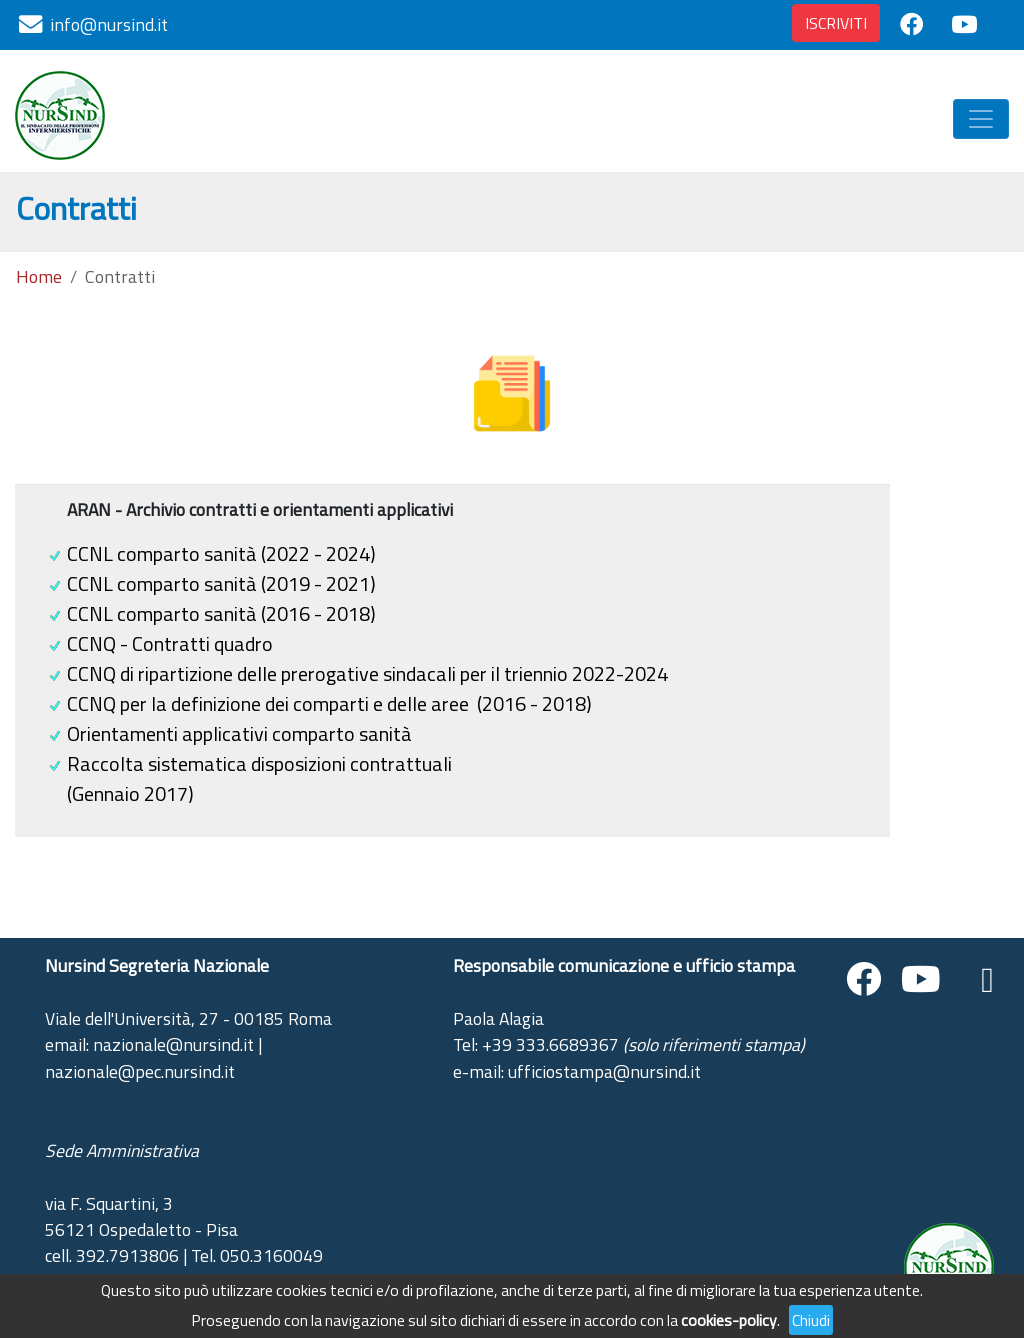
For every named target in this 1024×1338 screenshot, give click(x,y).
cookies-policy (729, 1320)
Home (39, 277)
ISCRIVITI (836, 23)
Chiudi (811, 1320)
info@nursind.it (109, 24)
